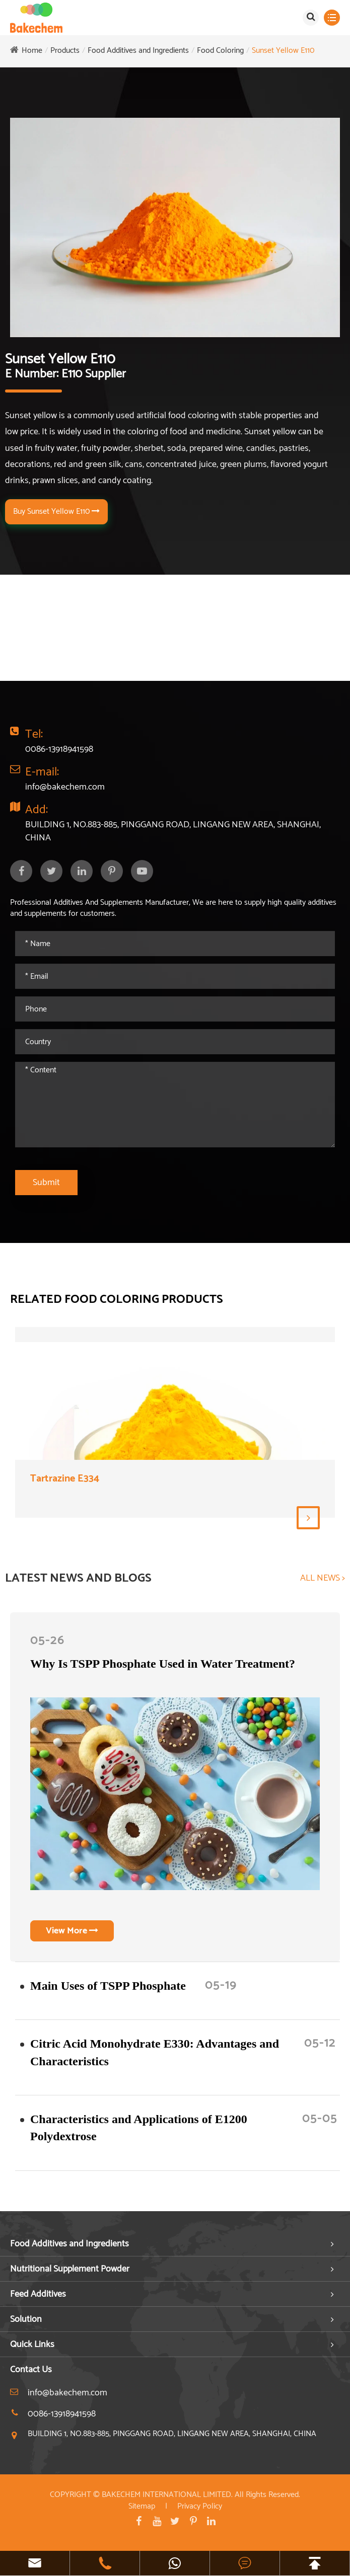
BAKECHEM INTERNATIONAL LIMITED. (167, 2495)
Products (65, 50)
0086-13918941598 (59, 749)
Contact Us (31, 2369)
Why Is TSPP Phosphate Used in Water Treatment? (162, 1663)
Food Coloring (220, 50)
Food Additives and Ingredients (138, 50)
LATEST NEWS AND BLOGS (78, 1578)
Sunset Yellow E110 (283, 50)
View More (72, 1930)
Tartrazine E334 (64, 1479)
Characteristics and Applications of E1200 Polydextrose (138, 2128)
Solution (26, 2319)
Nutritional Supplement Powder (69, 2269)
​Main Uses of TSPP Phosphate (108, 1985)
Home (32, 50)
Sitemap (141, 2506)
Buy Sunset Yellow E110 (56, 511)
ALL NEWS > (322, 1578)
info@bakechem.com (65, 787)
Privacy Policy (199, 2506)
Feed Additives (38, 2294)
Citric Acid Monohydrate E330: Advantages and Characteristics (154, 2052)
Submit (46, 1182)
